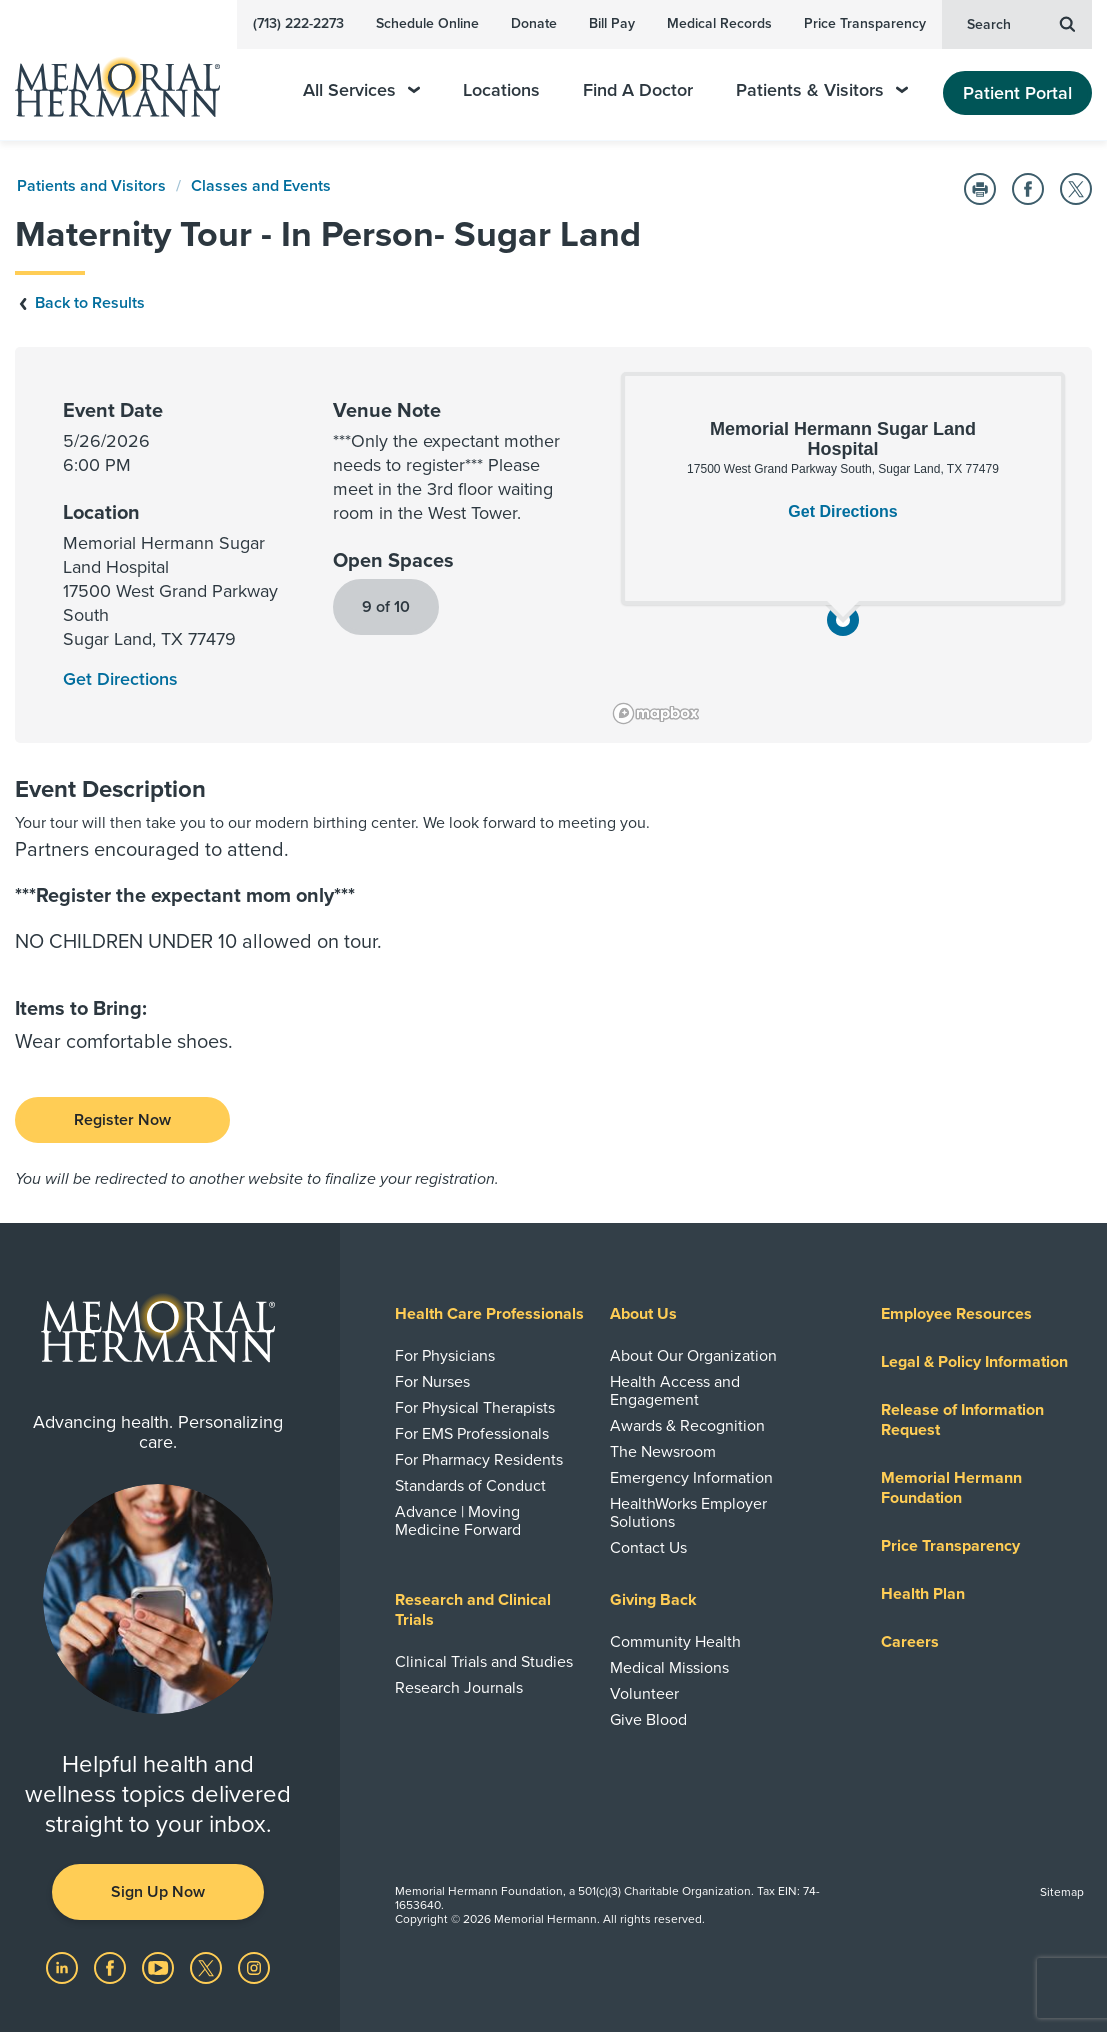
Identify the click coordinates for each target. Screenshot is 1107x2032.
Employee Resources (956, 1314)
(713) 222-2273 (298, 23)
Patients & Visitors (822, 90)
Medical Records (719, 23)
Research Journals (459, 1688)
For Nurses (432, 1382)
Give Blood (648, 1720)
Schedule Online (427, 23)
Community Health (675, 1642)
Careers (910, 1642)
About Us (643, 1314)
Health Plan (923, 1594)
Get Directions (842, 511)
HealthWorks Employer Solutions (688, 1513)
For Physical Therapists (475, 1408)
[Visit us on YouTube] (160, 1967)
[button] (843, 620)
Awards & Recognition (687, 1426)
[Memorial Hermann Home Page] (131, 78)
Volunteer (644, 1694)
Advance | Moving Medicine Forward (458, 1521)
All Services (361, 90)
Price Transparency (865, 23)
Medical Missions (669, 1668)
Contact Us (648, 1548)
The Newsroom (663, 1452)
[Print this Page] (980, 189)
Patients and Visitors (91, 186)
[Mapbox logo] (656, 713)
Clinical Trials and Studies (484, 1662)
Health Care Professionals (489, 1314)
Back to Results (80, 303)
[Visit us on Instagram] (254, 1967)
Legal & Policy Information (974, 1362)
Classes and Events (261, 186)
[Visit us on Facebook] (112, 1967)
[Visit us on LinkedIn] (64, 1967)
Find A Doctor (638, 90)
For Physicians (445, 1356)
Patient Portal (1017, 93)
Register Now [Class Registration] (122, 1120)
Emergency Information (691, 1478)
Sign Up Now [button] (158, 1892)
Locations (501, 90)
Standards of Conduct (470, 1486)
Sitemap (1062, 1892)
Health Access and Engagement (675, 1391)
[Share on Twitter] (1076, 189)
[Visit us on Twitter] (208, 1967)
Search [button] (1021, 23)
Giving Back (653, 1600)
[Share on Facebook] (1028, 189)
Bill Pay (612, 23)
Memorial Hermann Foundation (951, 1488)
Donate (534, 23)
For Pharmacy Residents (479, 1460)
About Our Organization (693, 1356)
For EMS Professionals (472, 1434)
